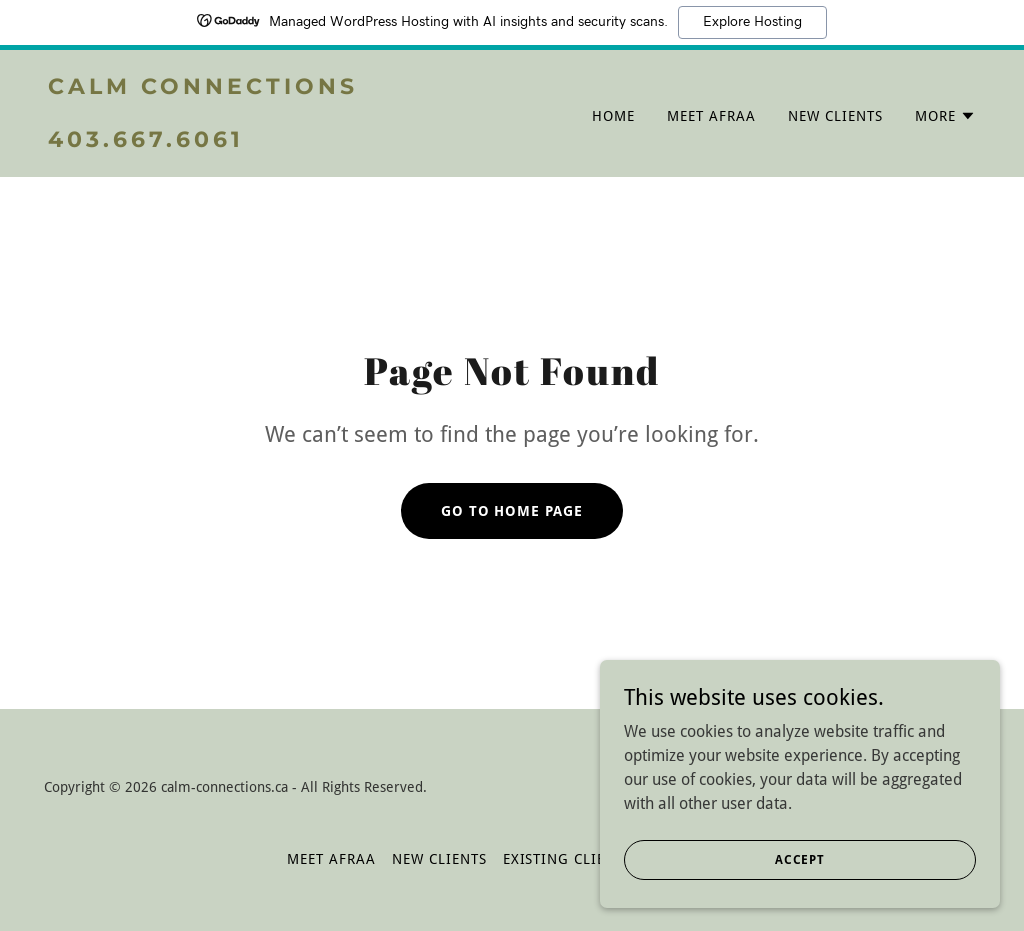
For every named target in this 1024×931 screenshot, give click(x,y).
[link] (272, 141)
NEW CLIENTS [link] (835, 116)
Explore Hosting (752, 22)
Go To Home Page (512, 511)
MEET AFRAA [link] (711, 116)
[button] (945, 116)
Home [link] (613, 116)
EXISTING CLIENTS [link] (568, 859)
